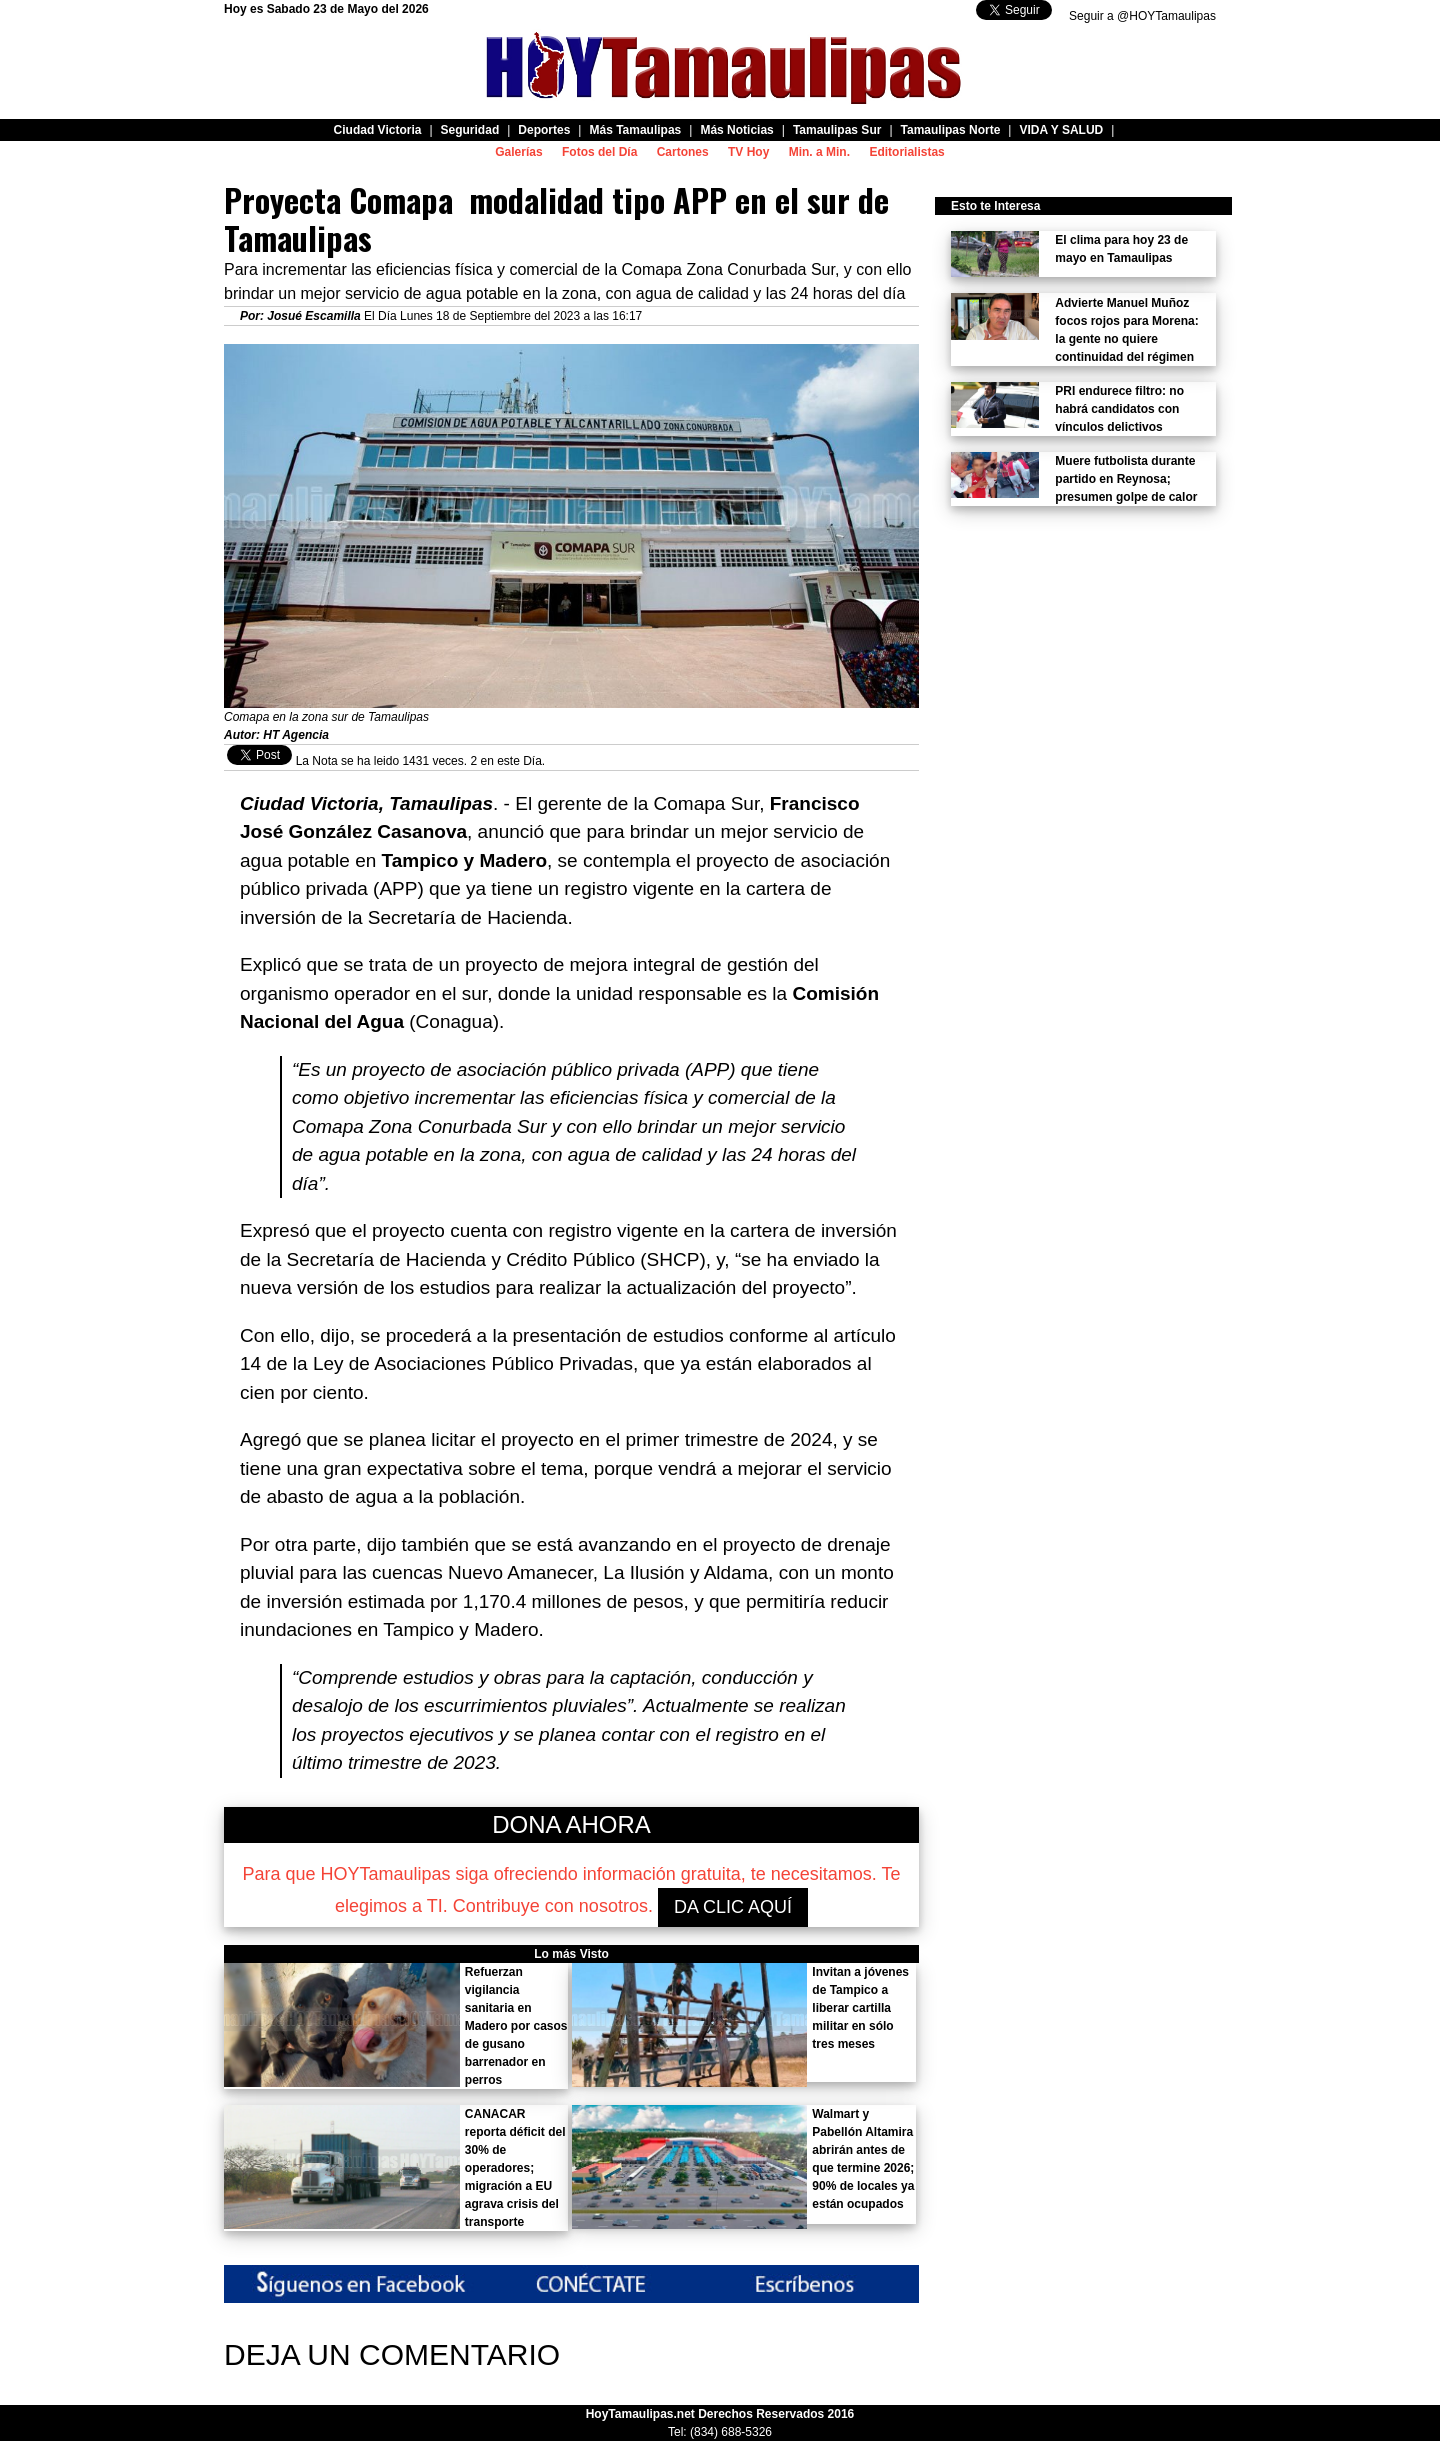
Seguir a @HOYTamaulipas (1142, 16)
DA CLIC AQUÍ (733, 1907)
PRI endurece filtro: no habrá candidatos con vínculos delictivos (1119, 409)
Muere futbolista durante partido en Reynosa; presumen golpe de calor (1126, 479)
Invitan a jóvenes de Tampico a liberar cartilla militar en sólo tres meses (860, 2008)
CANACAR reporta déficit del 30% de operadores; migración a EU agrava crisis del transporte (515, 2168)
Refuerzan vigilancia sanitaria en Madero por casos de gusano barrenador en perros (516, 2026)
